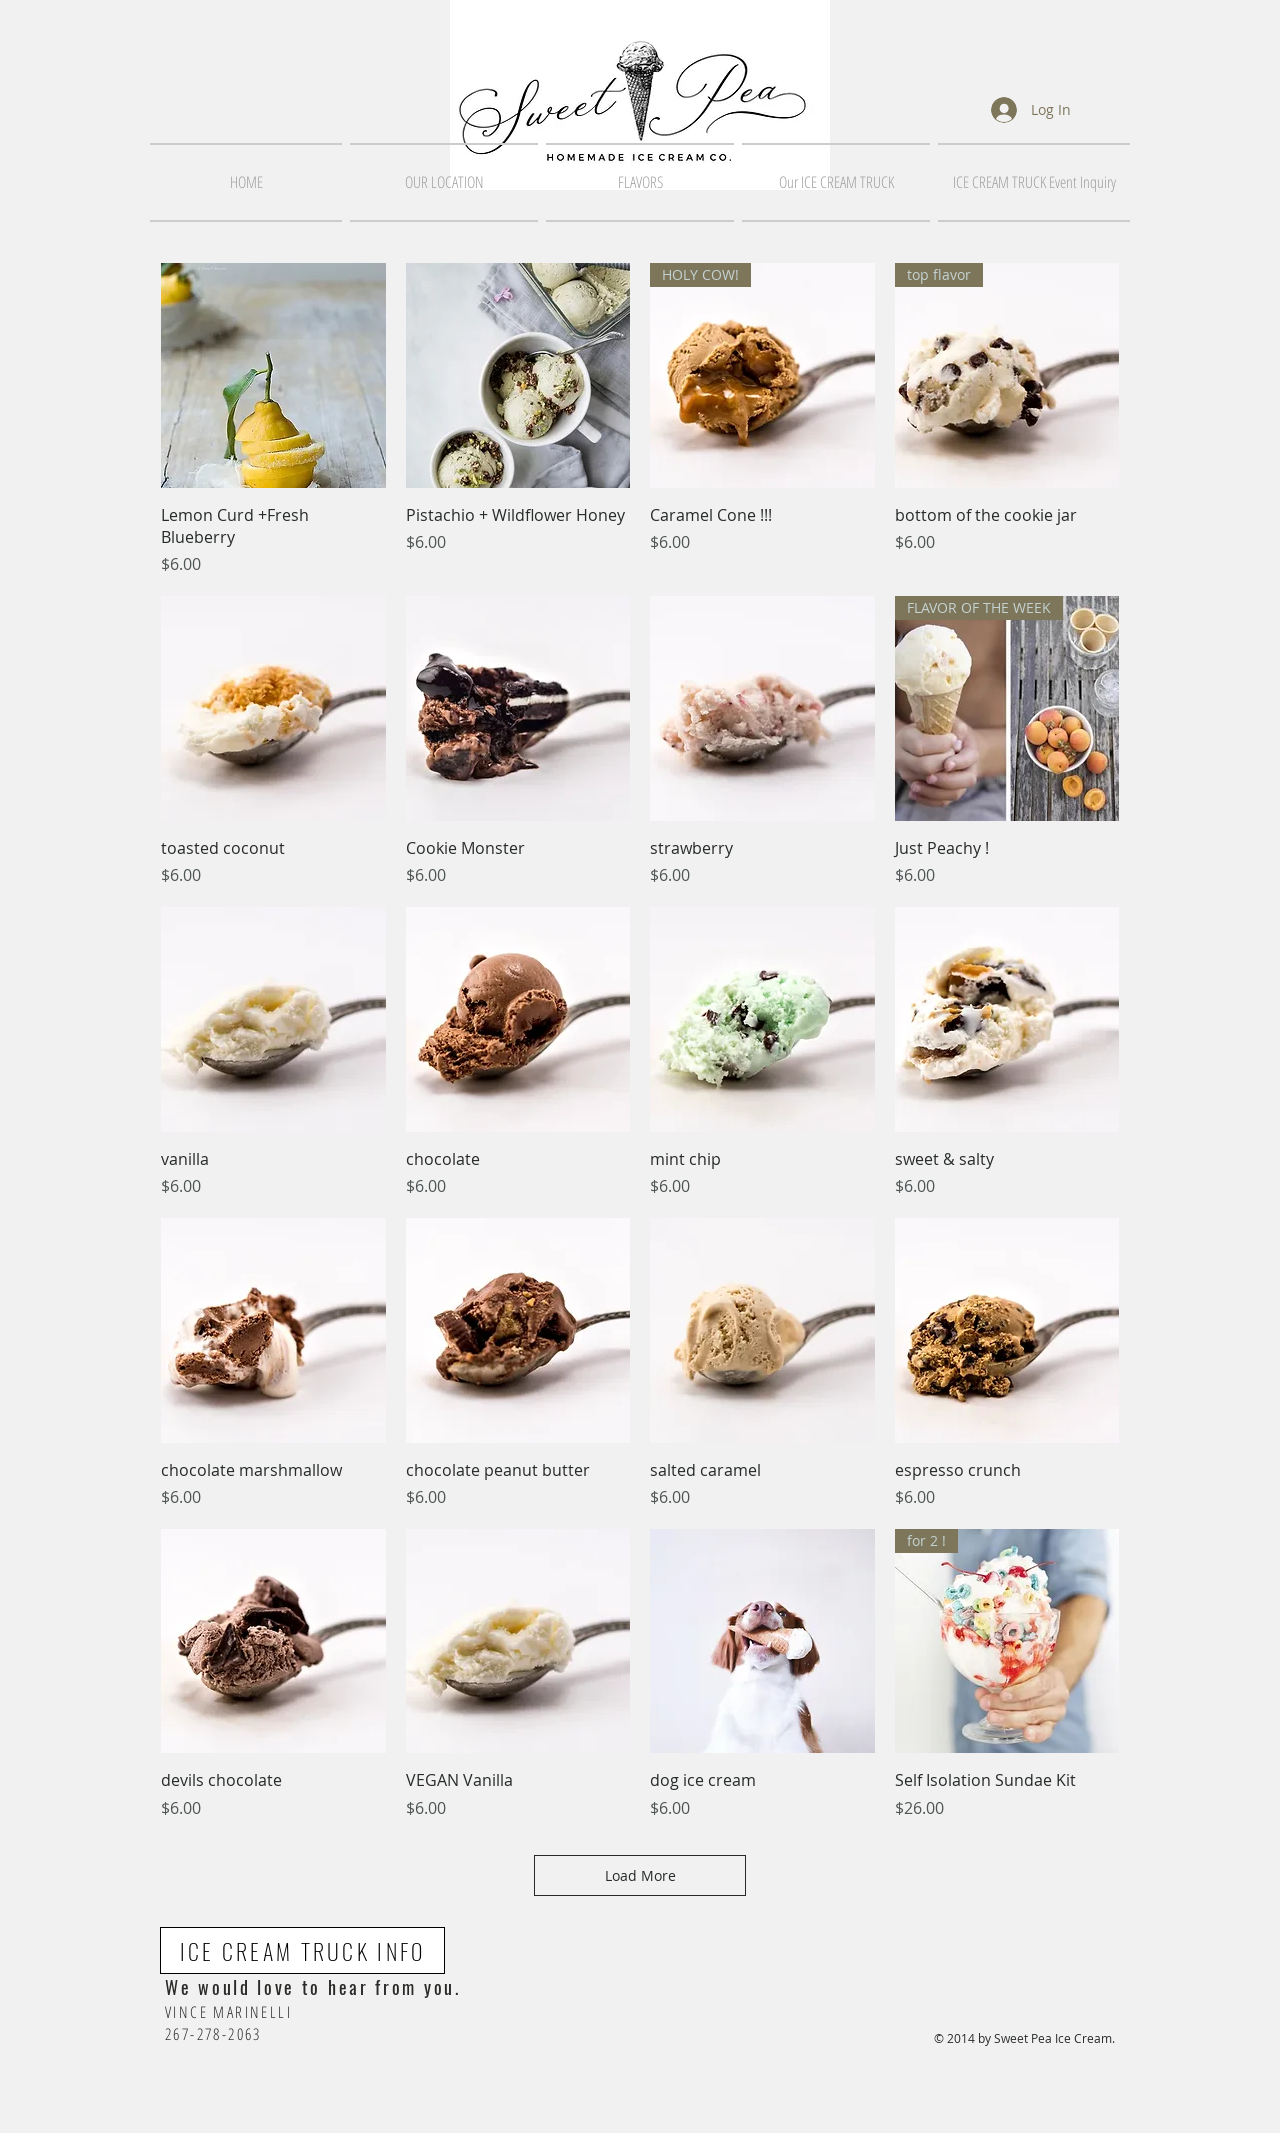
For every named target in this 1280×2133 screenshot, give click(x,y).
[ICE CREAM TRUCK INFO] (302, 1950)
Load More (640, 1875)
